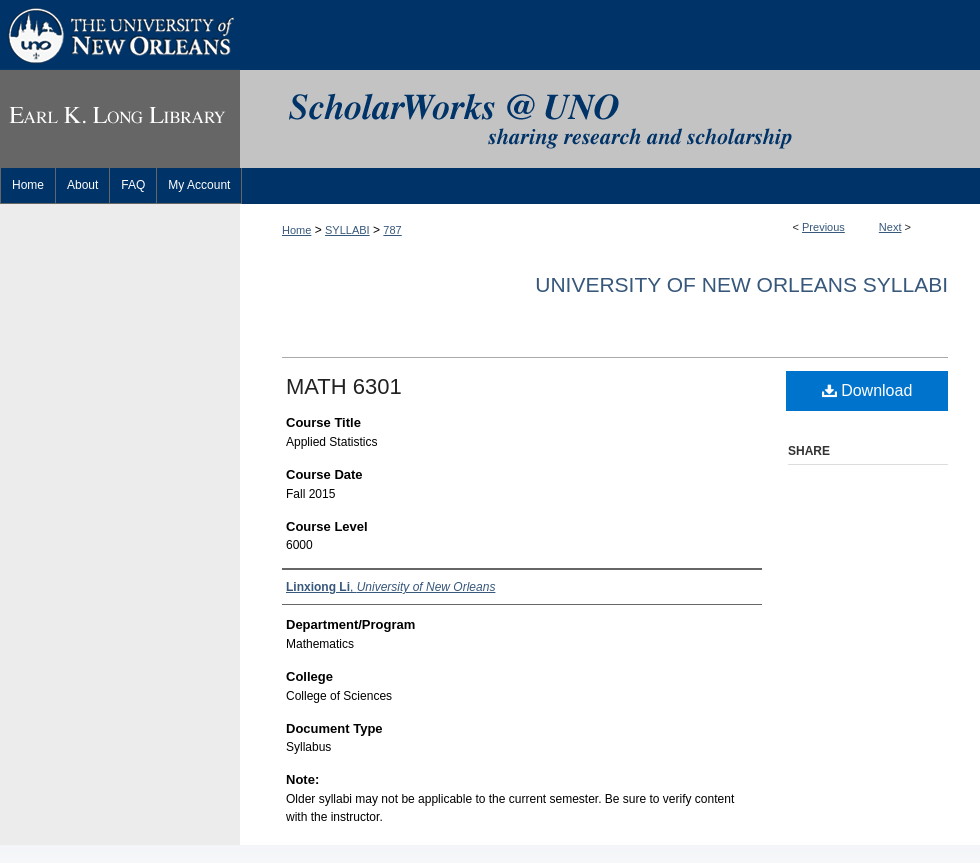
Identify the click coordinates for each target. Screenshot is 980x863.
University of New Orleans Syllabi (741, 284)
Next (890, 227)
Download (867, 390)
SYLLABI (347, 230)
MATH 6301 (344, 386)
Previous (823, 227)
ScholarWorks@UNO (610, 119)
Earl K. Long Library (120, 119)
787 (392, 230)
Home (296, 230)
